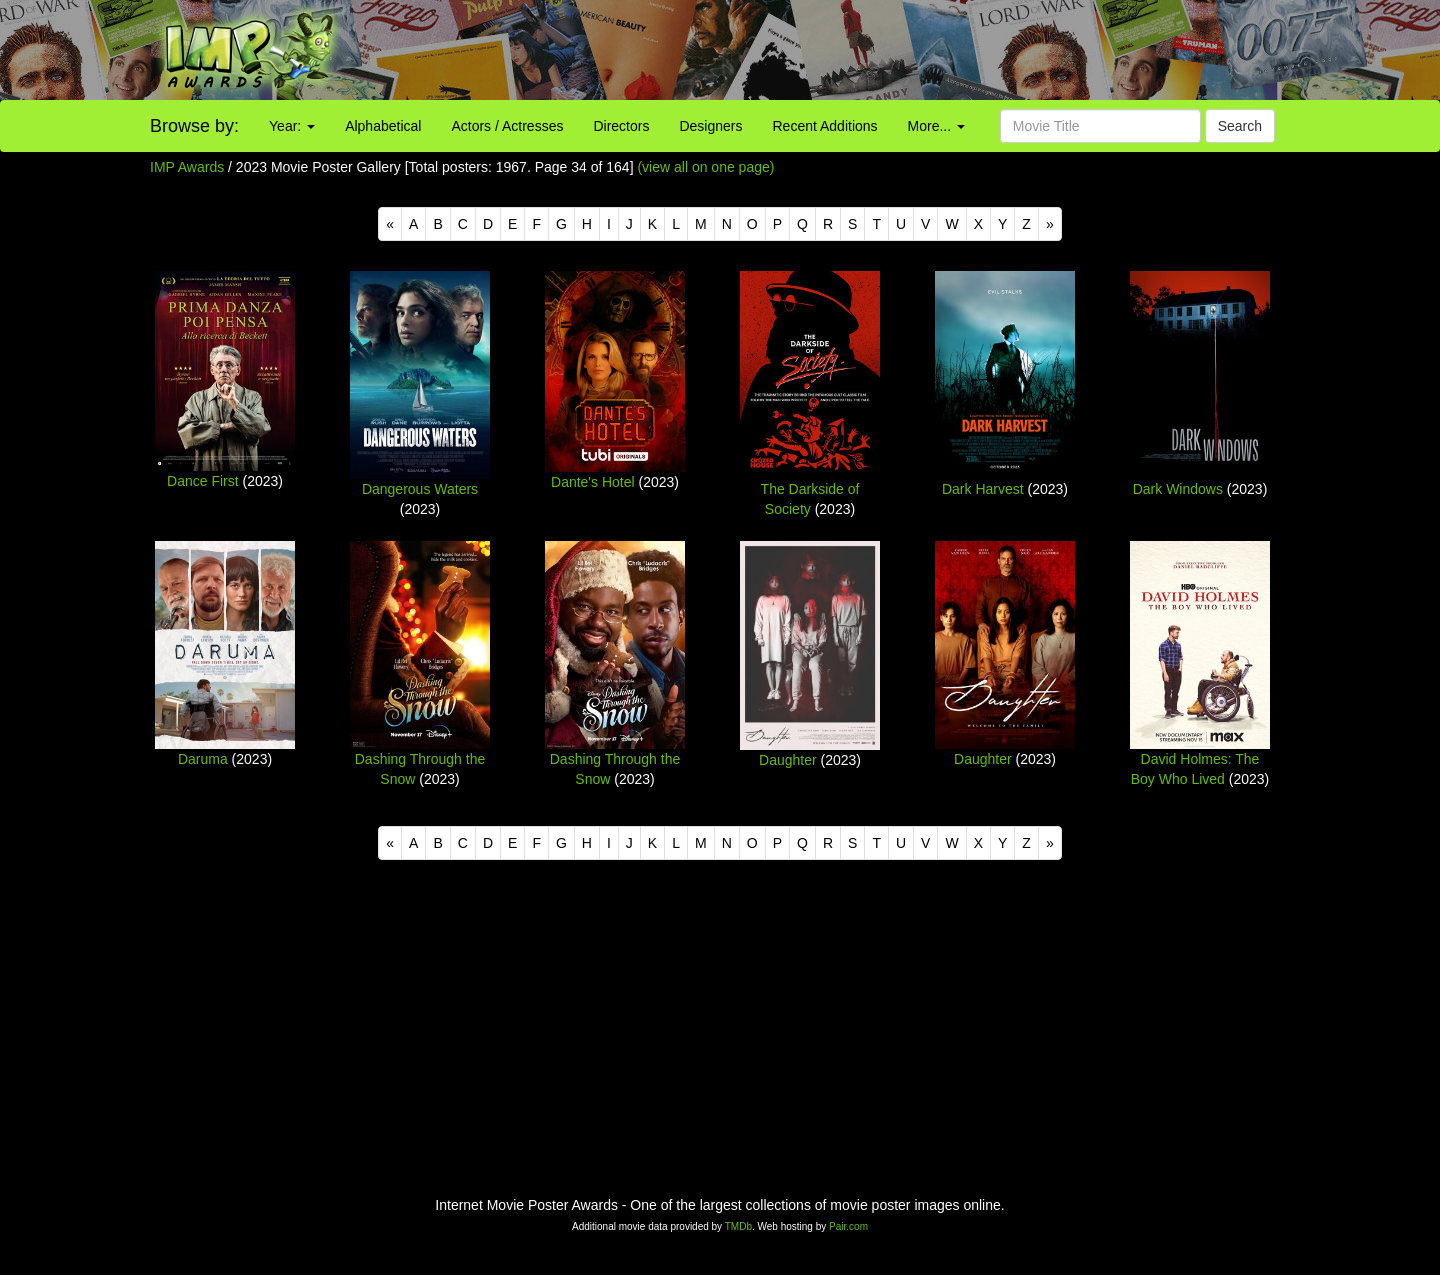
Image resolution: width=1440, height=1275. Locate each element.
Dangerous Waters (420, 489)
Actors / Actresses (507, 126)
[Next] (1050, 224)
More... (936, 126)
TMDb (738, 1226)
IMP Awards (187, 167)
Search (1240, 126)
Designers (710, 126)
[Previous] (390, 224)
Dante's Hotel (593, 482)
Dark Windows (1178, 489)
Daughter (788, 760)
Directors (621, 126)
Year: (292, 126)
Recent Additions (825, 126)
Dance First (203, 481)
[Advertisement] (900, 50)
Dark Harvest (983, 489)
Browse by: (194, 126)
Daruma (203, 759)
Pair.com (848, 1226)
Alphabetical (383, 126)
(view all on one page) (705, 167)
